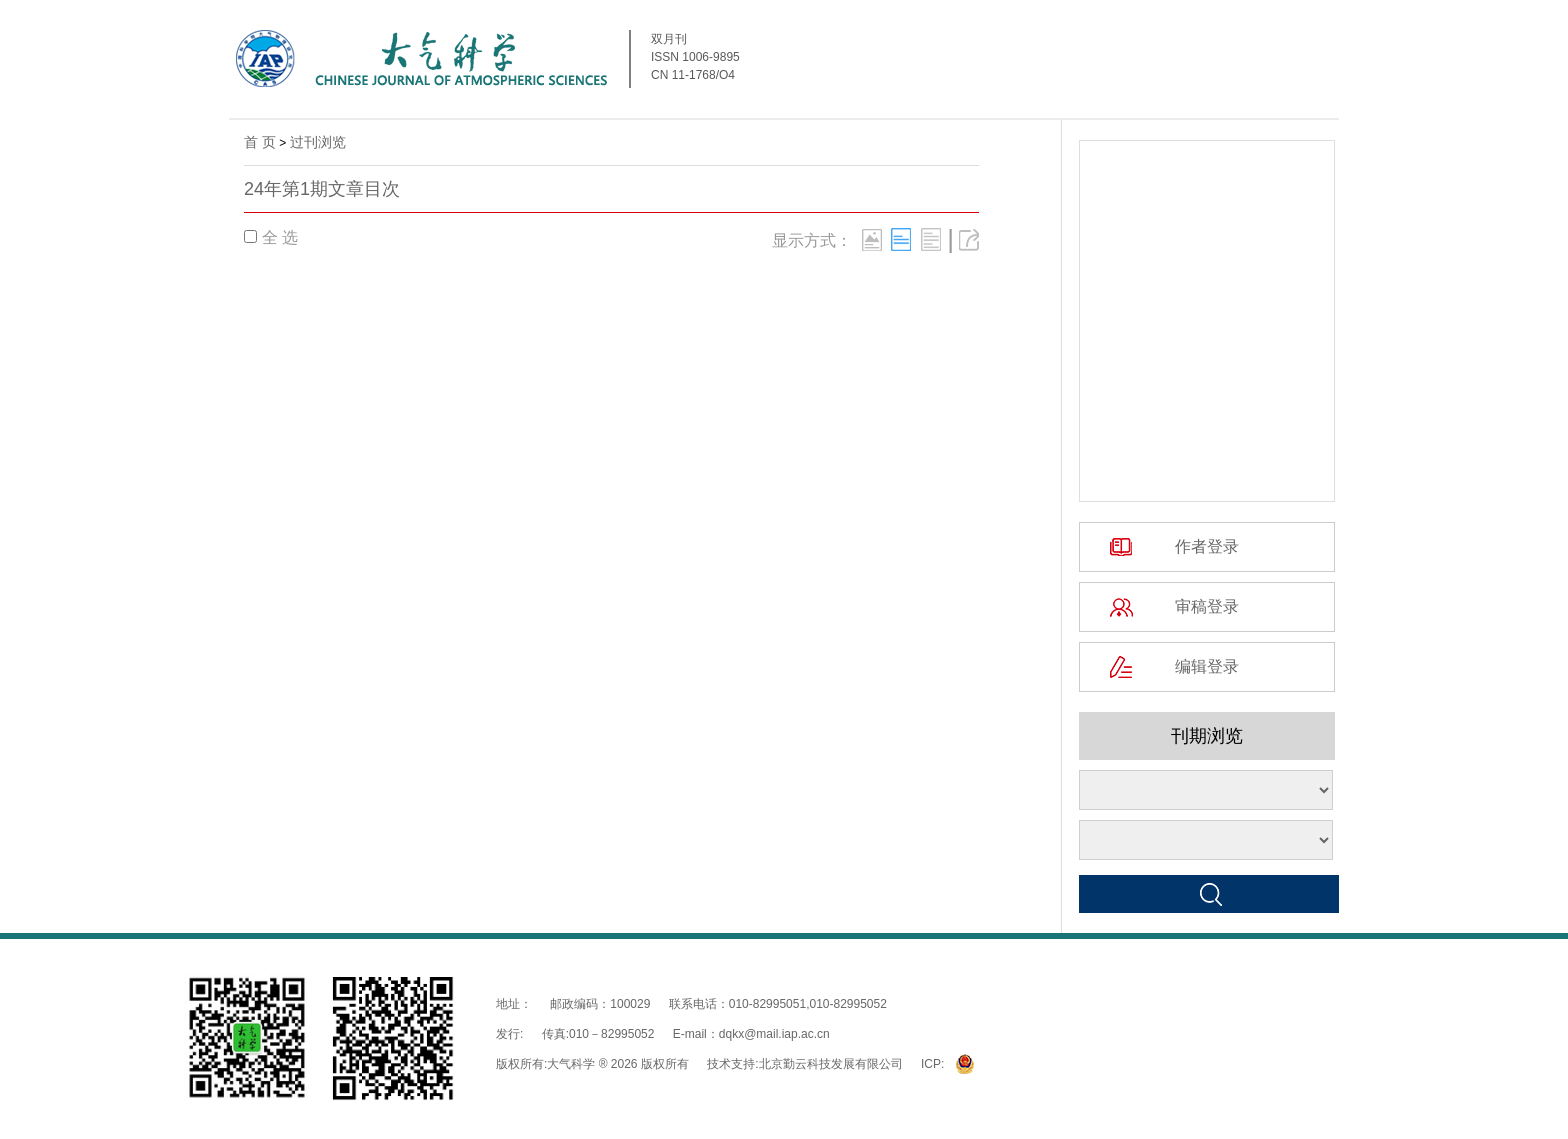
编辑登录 (1207, 666)
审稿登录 (1207, 606)
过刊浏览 (318, 142)
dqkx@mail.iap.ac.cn (774, 1034)
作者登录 (1207, 546)
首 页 (260, 142)
